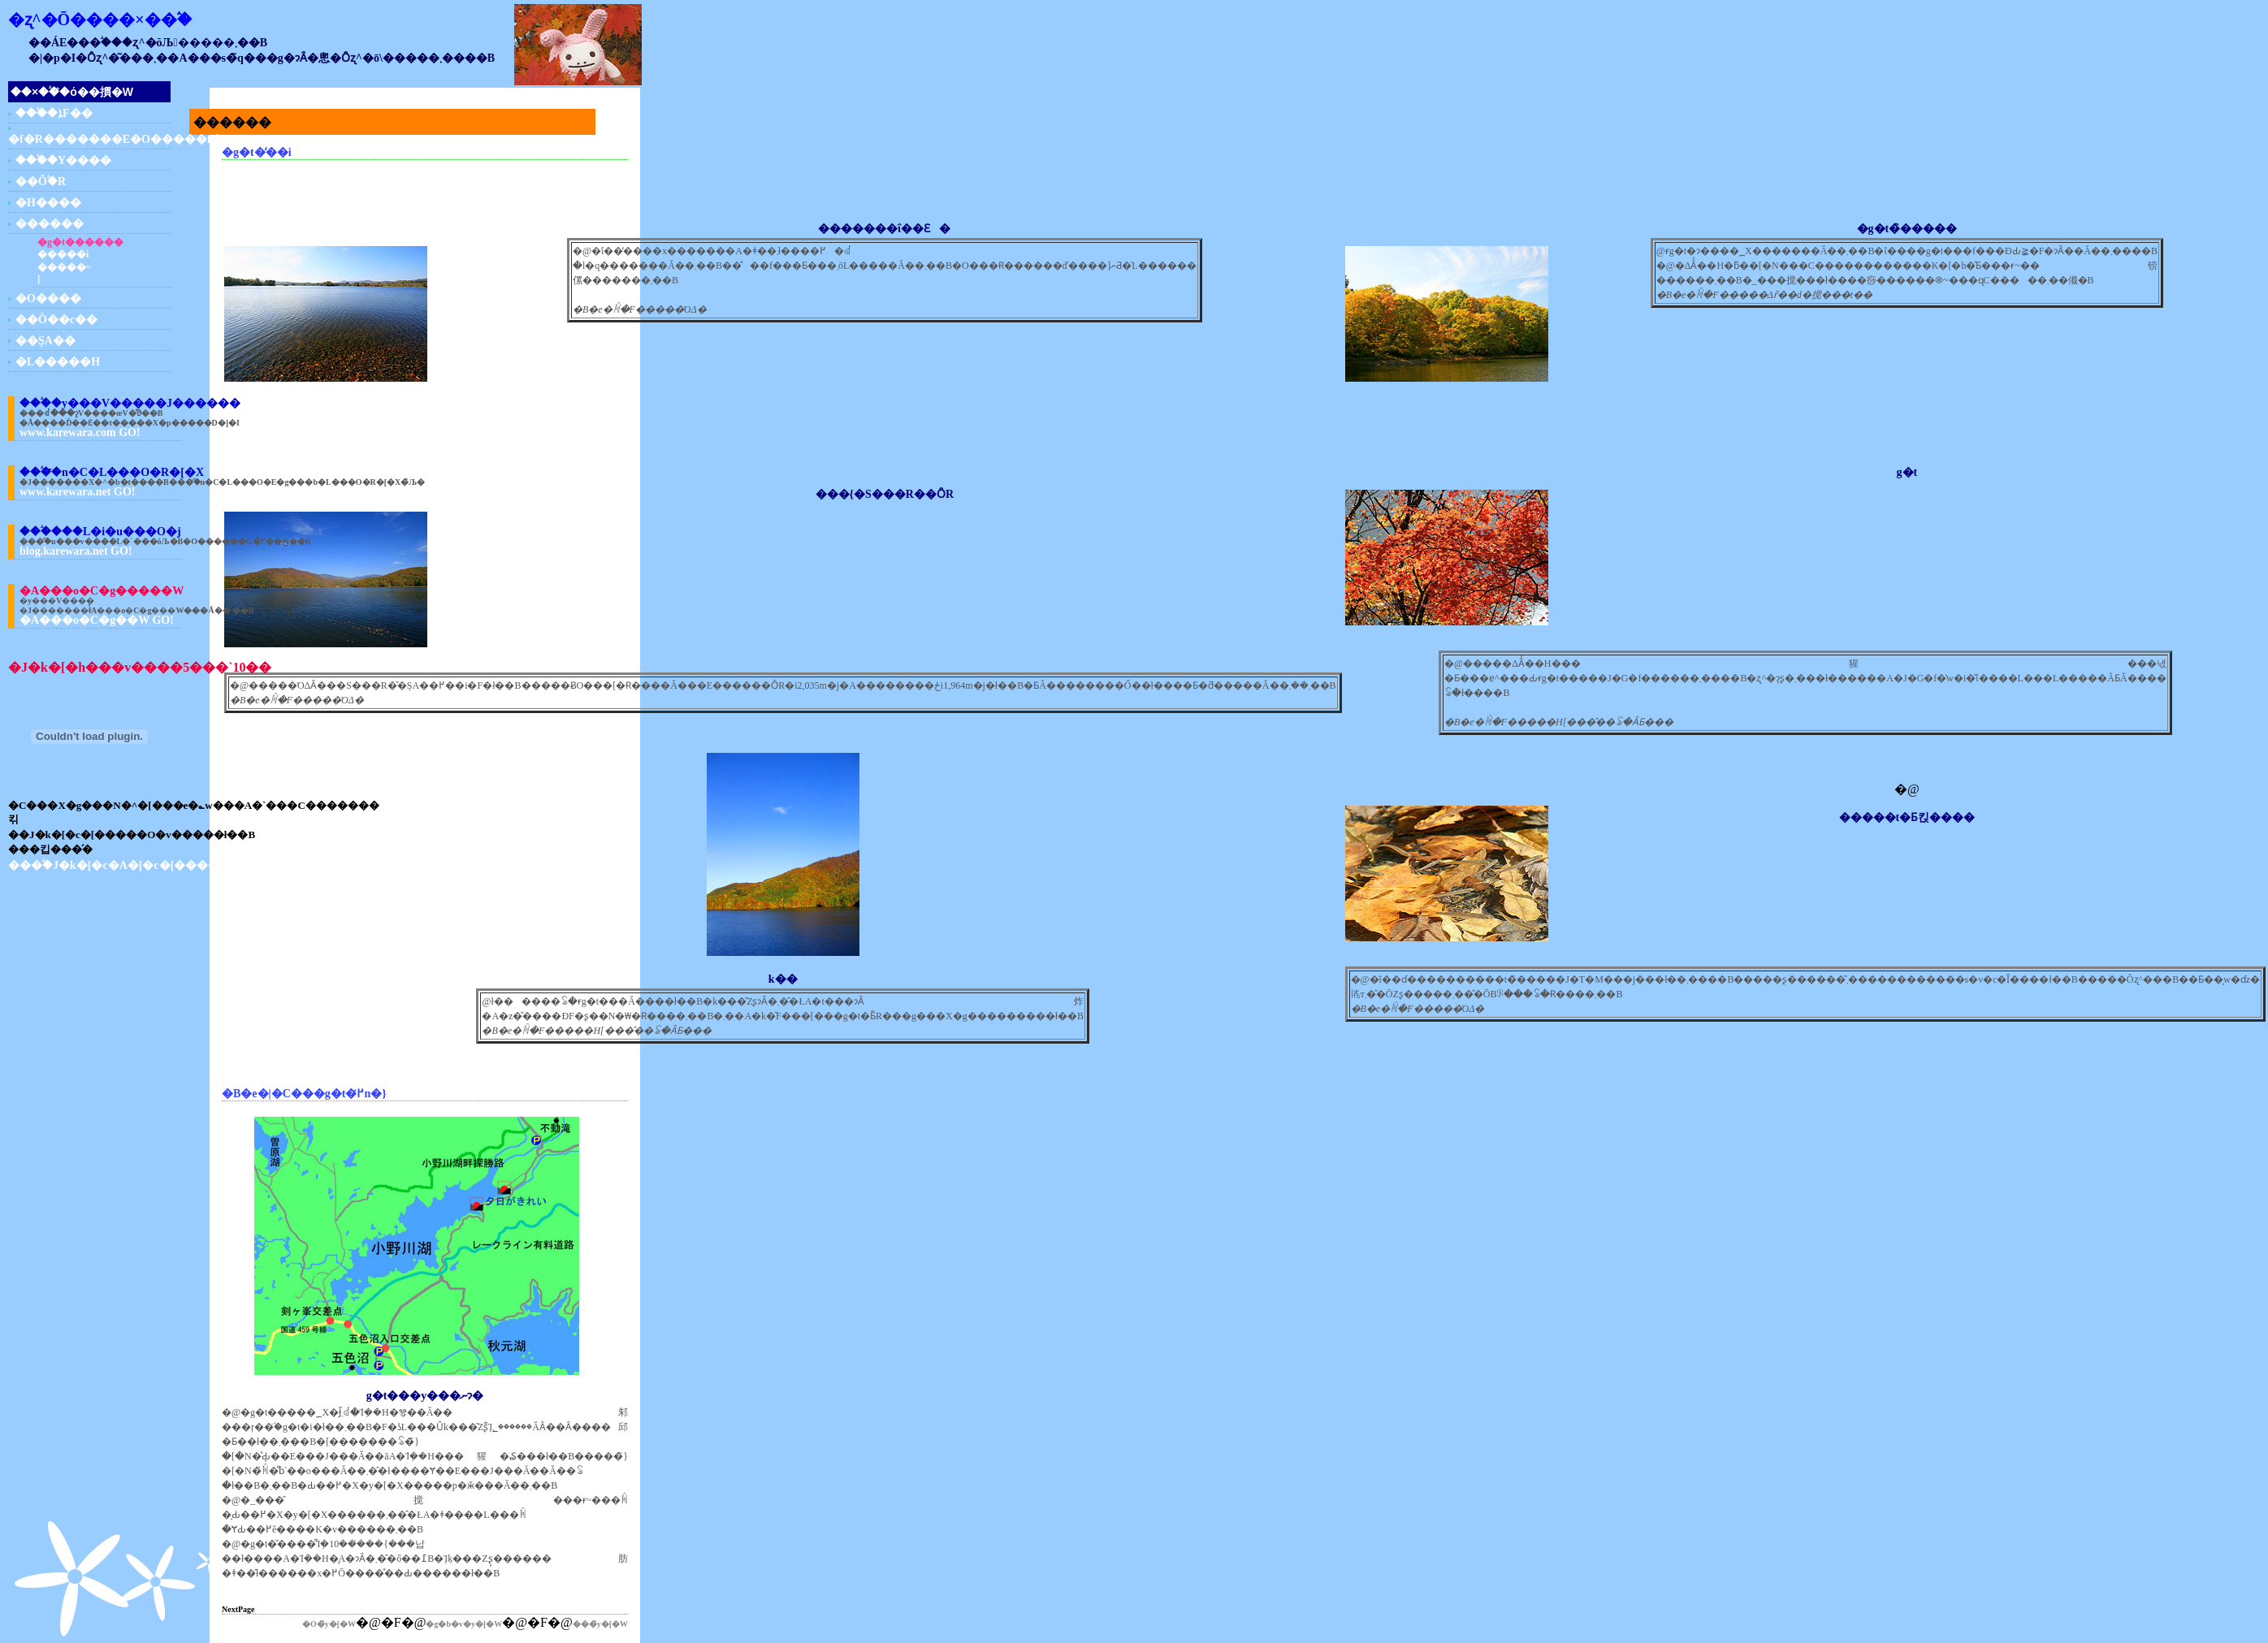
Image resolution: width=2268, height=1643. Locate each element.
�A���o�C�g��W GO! (96, 620)
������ (49, 224)
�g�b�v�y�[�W (464, 1623)
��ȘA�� (45, 341)
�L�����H (57, 362)
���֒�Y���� (63, 160)
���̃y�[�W (600, 1623)
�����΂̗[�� (39, 279)
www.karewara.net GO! (77, 492)
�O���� (48, 298)
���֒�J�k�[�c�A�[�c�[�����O (124, 865)
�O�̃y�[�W (329, 1623)
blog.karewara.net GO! (75, 551)
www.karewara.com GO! (80, 432)
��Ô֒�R (40, 181)
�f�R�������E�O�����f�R (119, 139)
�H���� (48, 203)
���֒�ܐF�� (54, 113)
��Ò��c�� (56, 319)
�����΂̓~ (64, 267)
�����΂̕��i (63, 254)
